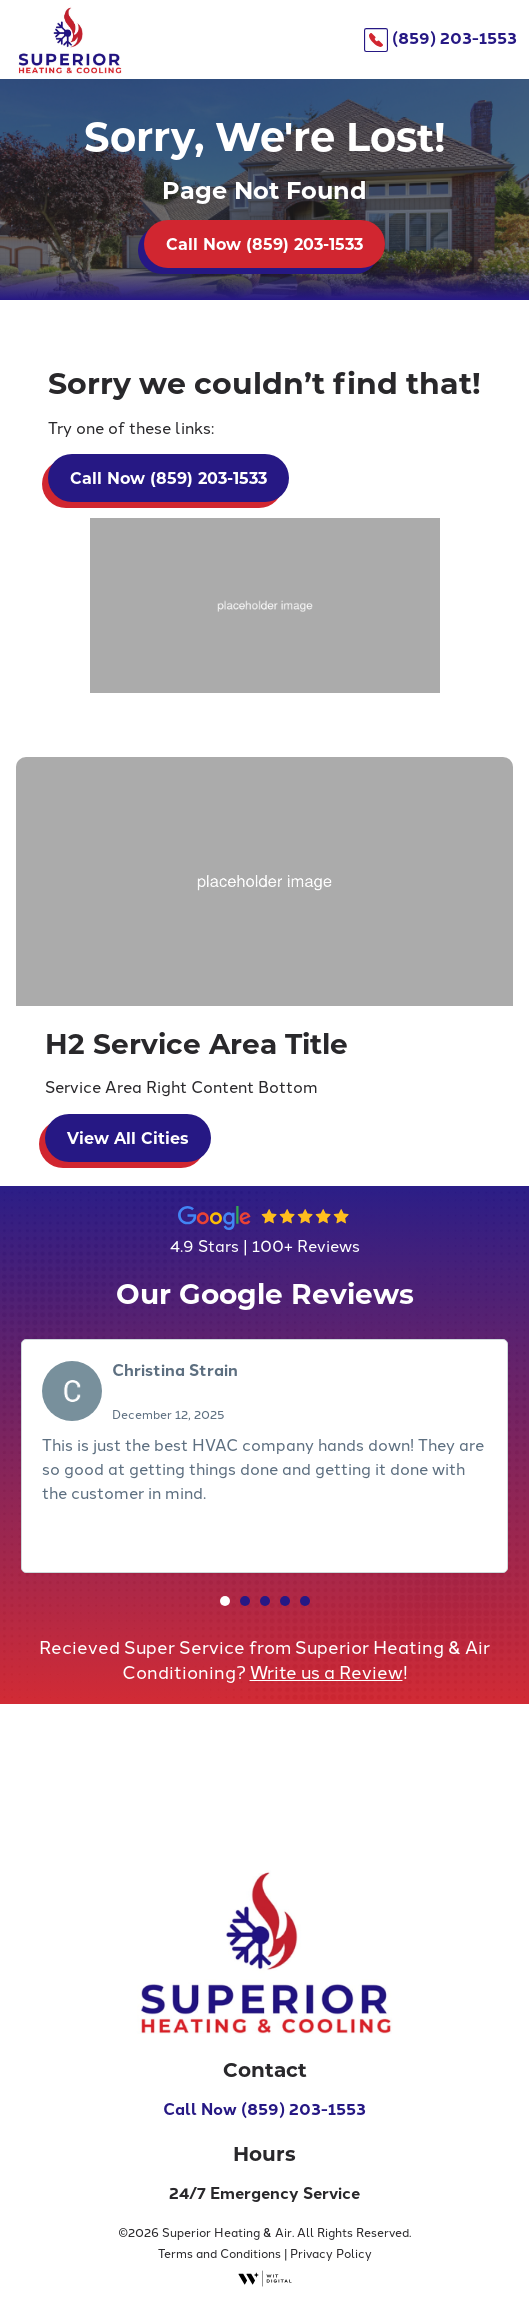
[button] (225, 1601)
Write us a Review (326, 1671)
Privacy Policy (331, 2252)
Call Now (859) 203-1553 (264, 2108)
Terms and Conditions (219, 2252)
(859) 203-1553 (440, 37)
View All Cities (128, 1137)
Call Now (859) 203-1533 (264, 243)
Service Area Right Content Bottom (181, 1086)
